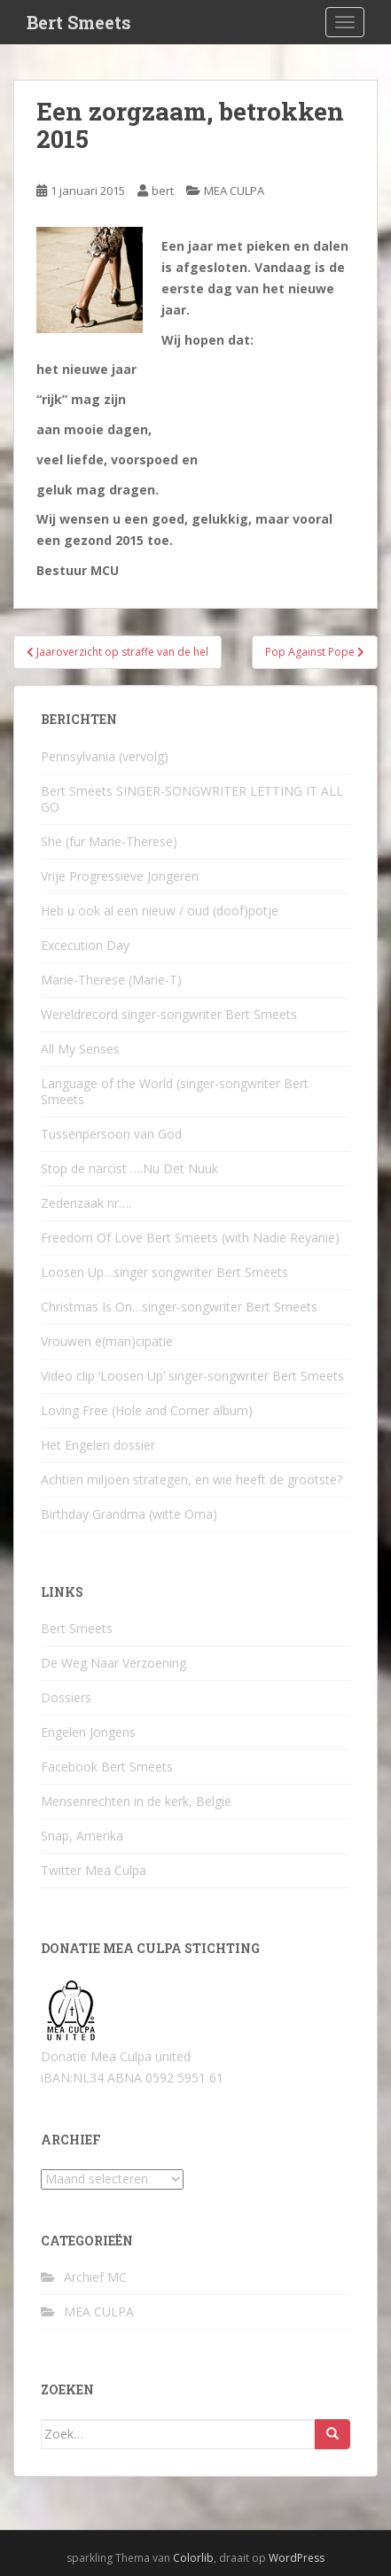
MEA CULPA (234, 190)
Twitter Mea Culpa (93, 1870)
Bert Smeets (79, 22)
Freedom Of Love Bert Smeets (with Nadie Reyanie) (190, 1237)
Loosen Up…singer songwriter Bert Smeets (164, 1272)
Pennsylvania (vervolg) (104, 756)
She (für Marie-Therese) (109, 841)
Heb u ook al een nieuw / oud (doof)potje (159, 910)
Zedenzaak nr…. (86, 1203)
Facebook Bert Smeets (107, 1766)
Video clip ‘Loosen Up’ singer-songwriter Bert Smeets (192, 1375)
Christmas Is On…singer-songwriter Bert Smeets (179, 1306)
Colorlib (193, 2557)
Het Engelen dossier (98, 1444)
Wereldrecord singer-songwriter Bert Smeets (169, 1014)
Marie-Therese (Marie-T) (111, 979)
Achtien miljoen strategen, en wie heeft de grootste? (191, 1479)
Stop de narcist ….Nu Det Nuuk (129, 1168)
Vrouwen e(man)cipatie (107, 1341)
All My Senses (80, 1048)
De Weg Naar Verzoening (113, 1662)
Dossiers (66, 1697)
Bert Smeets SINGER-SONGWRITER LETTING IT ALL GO (192, 798)
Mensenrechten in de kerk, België (136, 1801)
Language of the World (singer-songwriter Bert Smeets (175, 1091)
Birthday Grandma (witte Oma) (129, 1514)
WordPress (297, 2557)
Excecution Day (85, 945)
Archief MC (95, 2277)
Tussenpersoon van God (111, 1133)
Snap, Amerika (82, 1835)
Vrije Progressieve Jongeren (120, 876)
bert (163, 190)
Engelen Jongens (88, 1732)
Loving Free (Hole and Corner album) (147, 1410)
